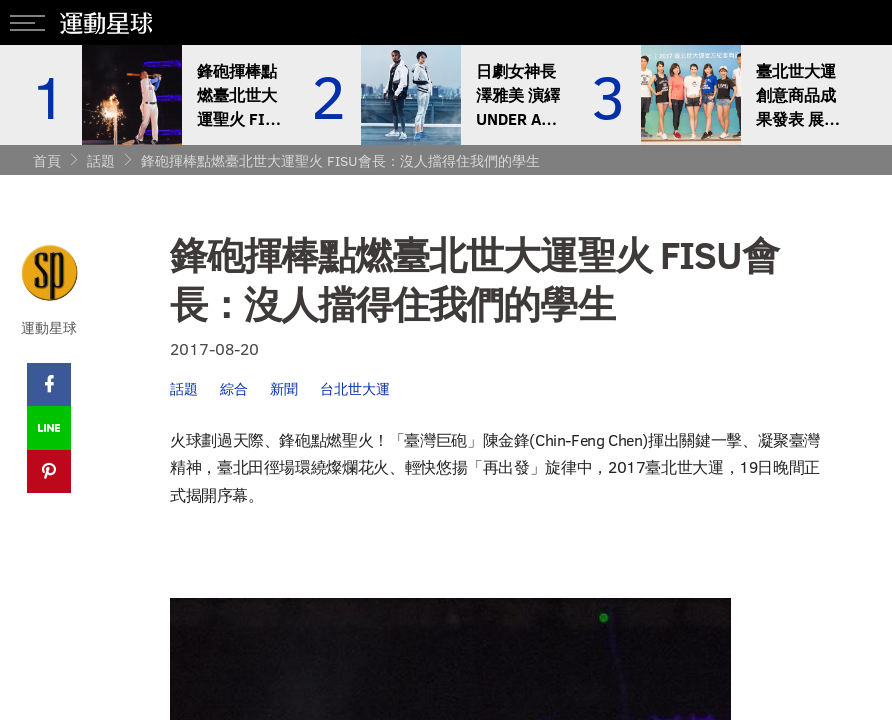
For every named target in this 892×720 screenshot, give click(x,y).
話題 (101, 160)
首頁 (47, 160)
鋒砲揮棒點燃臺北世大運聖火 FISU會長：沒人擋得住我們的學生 (340, 160)
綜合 (234, 388)
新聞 (284, 388)
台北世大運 (355, 388)
